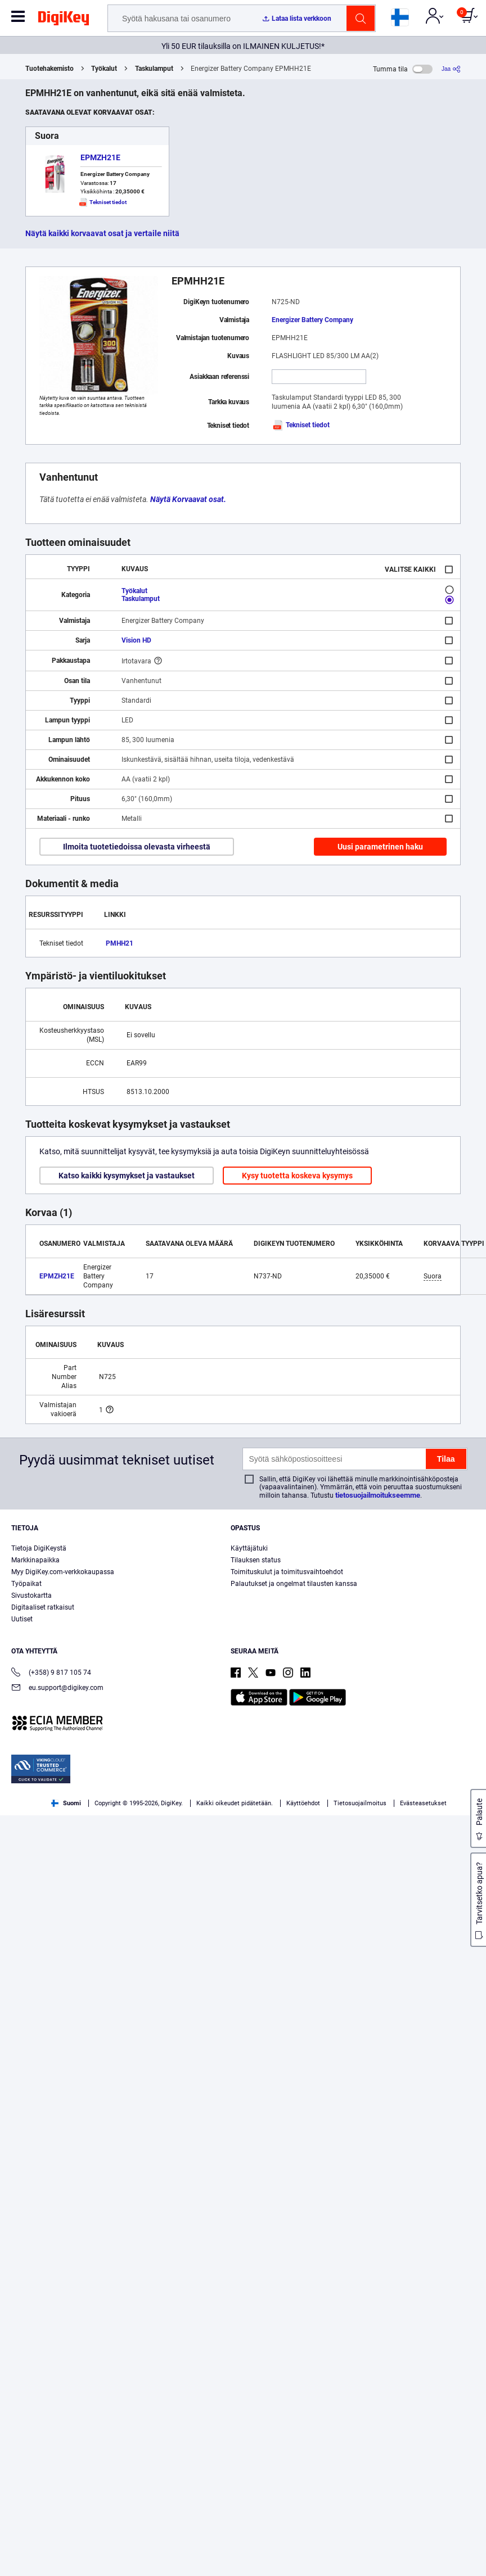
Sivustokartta (31, 1595)
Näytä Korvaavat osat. (188, 499)
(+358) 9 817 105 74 (51, 1673)
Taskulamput (154, 69)
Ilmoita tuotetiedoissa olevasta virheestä (136, 846)
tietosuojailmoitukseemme (377, 1495)
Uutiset (22, 1619)
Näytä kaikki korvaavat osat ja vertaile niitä (102, 233)
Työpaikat (26, 1584)
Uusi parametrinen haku (380, 846)
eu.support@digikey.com (57, 1688)
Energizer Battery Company (312, 320)
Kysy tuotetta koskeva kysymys (297, 1175)
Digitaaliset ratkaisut (42, 1607)
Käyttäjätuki (249, 1548)
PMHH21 (119, 943)
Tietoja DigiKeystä (38, 1548)
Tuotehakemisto (49, 69)
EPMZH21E (100, 157)
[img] (63, 20)
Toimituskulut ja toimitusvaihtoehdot (287, 1572)
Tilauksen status (256, 1560)
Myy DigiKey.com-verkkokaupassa (62, 1572)
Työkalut (104, 69)
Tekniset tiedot (301, 425)
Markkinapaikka (35, 1560)
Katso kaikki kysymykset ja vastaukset (126, 1175)
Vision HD (136, 640)
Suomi (66, 1803)
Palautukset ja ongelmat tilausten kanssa (294, 1584)
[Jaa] (451, 69)
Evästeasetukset (423, 1803)
